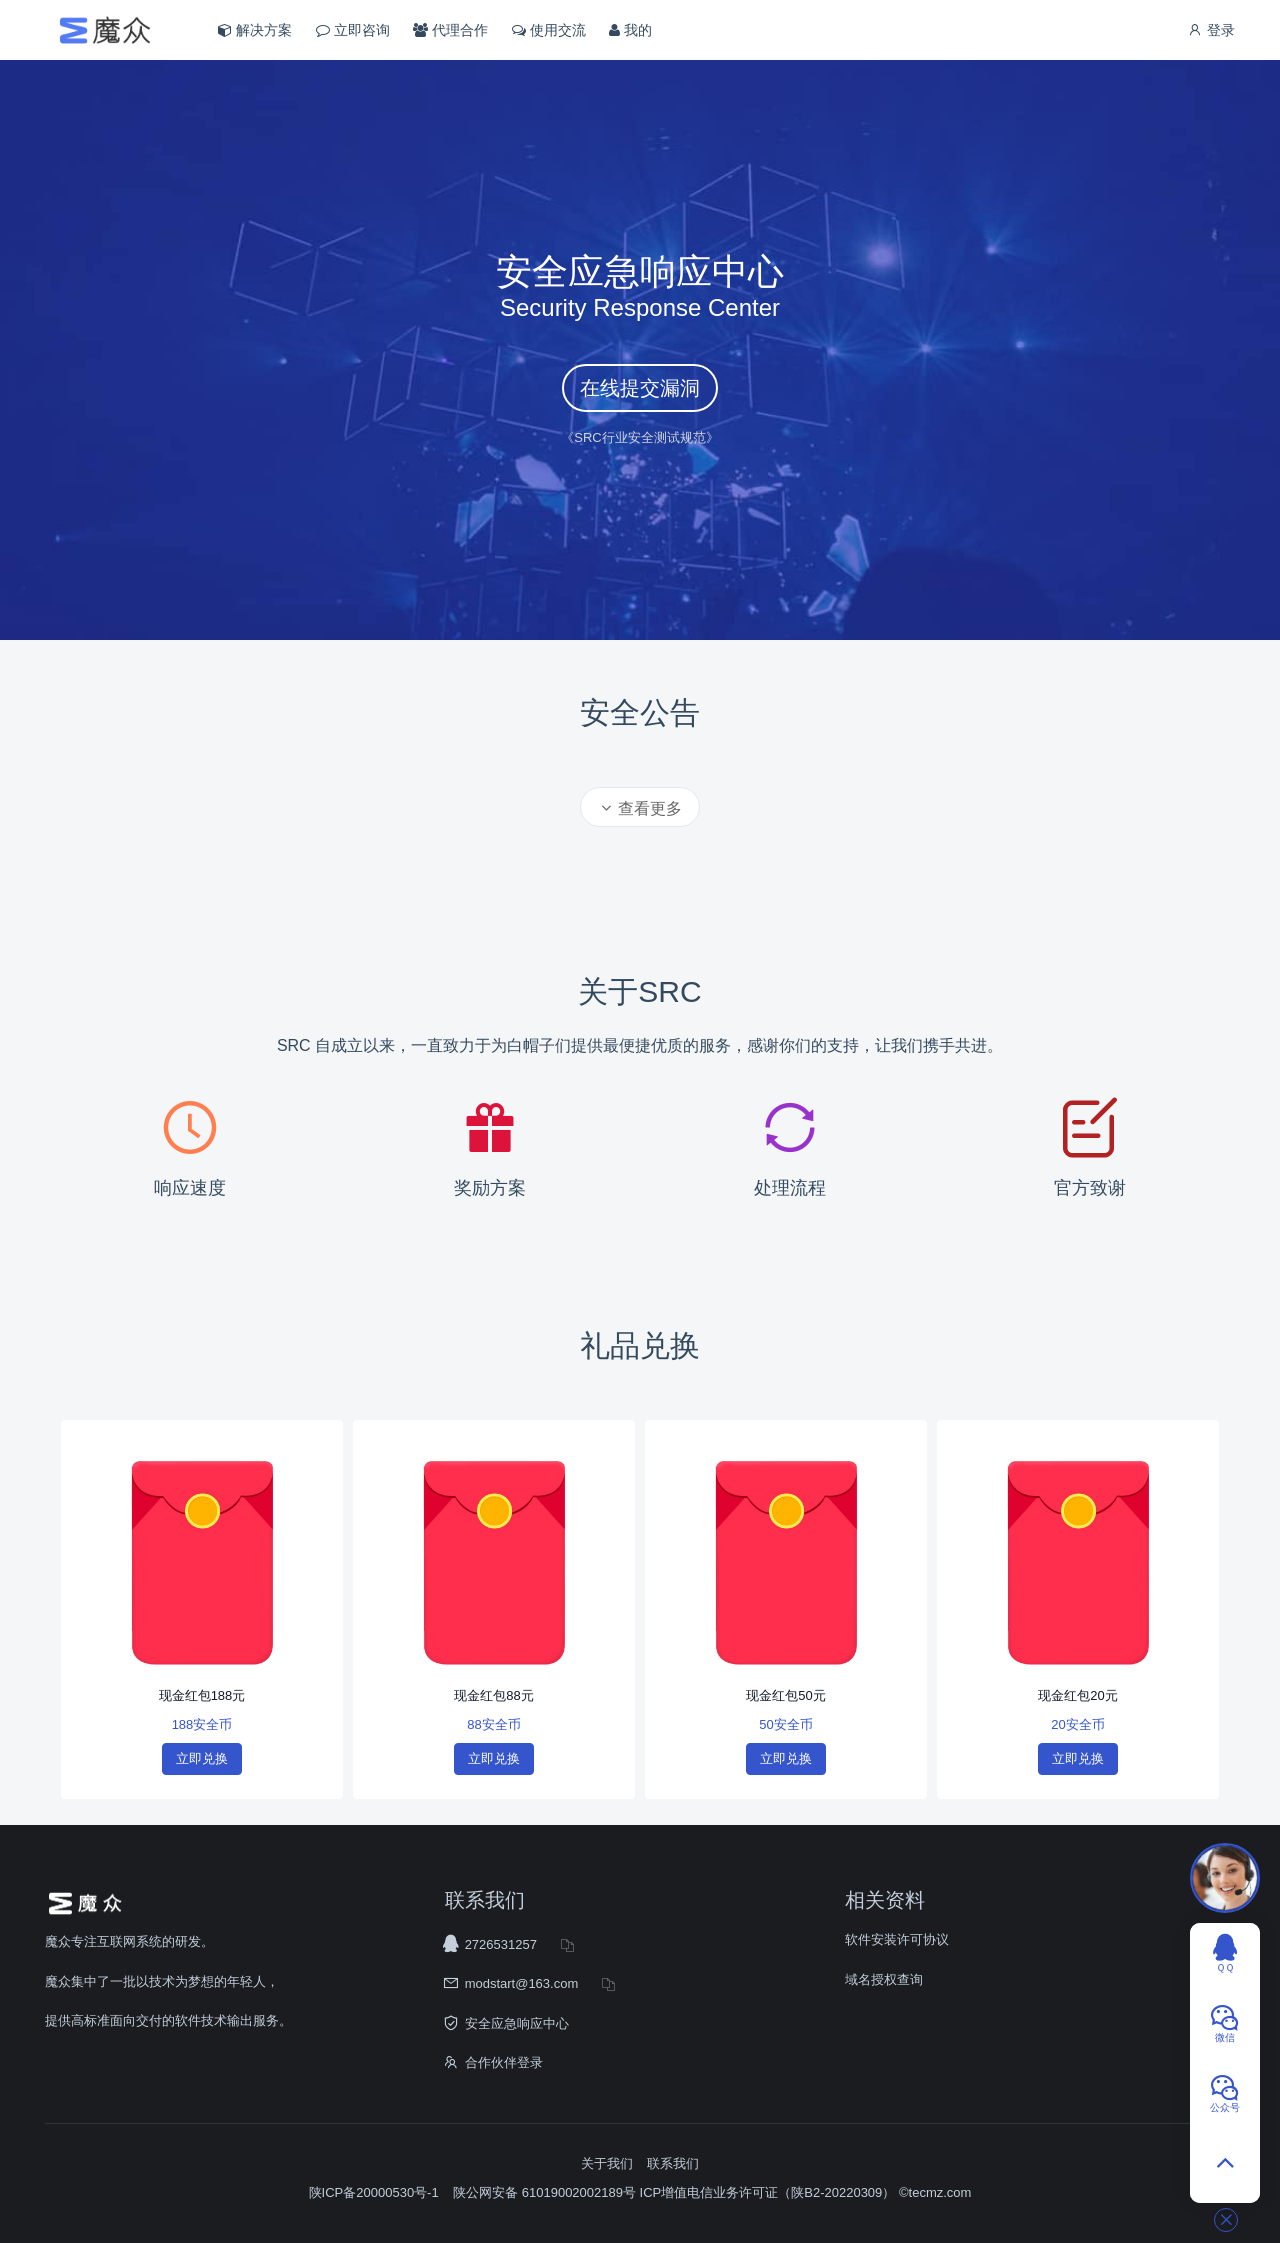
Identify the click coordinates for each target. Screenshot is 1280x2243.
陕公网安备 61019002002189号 (546, 2192)
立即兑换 (202, 1758)
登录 (1211, 30)
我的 (630, 30)
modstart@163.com (522, 1983)
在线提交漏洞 (640, 388)
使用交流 (549, 30)
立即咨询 (353, 30)
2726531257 (501, 1944)
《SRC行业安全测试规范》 (639, 437)
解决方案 (255, 30)
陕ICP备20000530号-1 (374, 2192)
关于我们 (607, 2163)
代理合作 (450, 30)
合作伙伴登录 (504, 2062)
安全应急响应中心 (517, 2023)
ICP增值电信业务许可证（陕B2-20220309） (768, 2192)
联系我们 (673, 2163)
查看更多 (640, 808)
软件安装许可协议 (897, 1939)
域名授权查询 (884, 1979)
